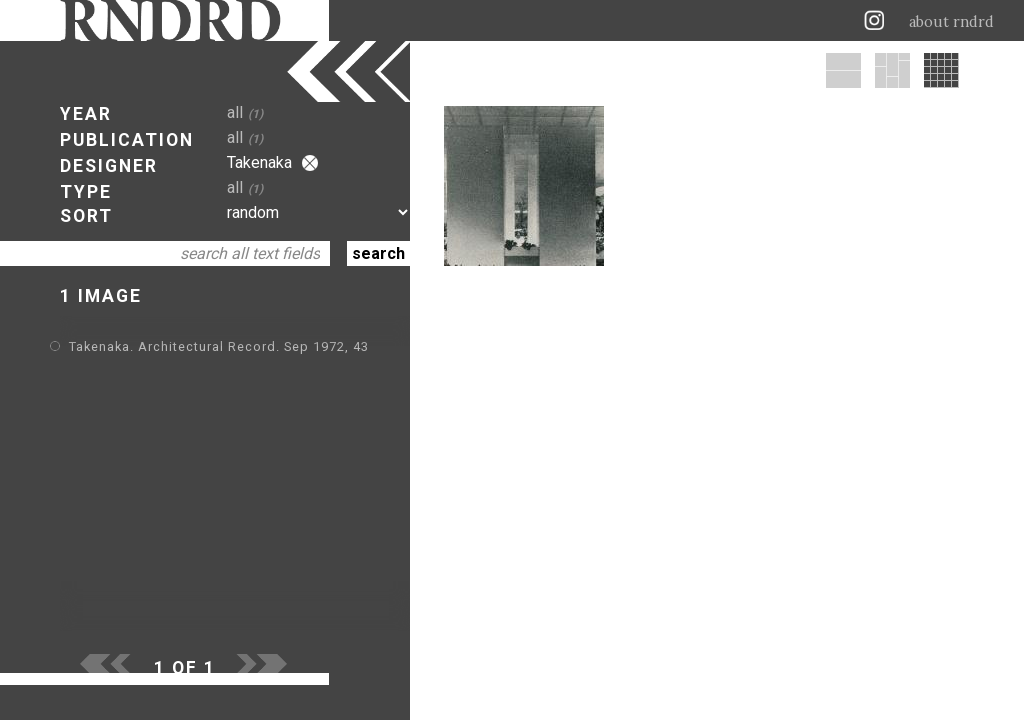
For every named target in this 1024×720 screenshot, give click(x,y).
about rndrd (951, 22)
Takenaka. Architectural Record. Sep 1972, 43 (219, 346)
